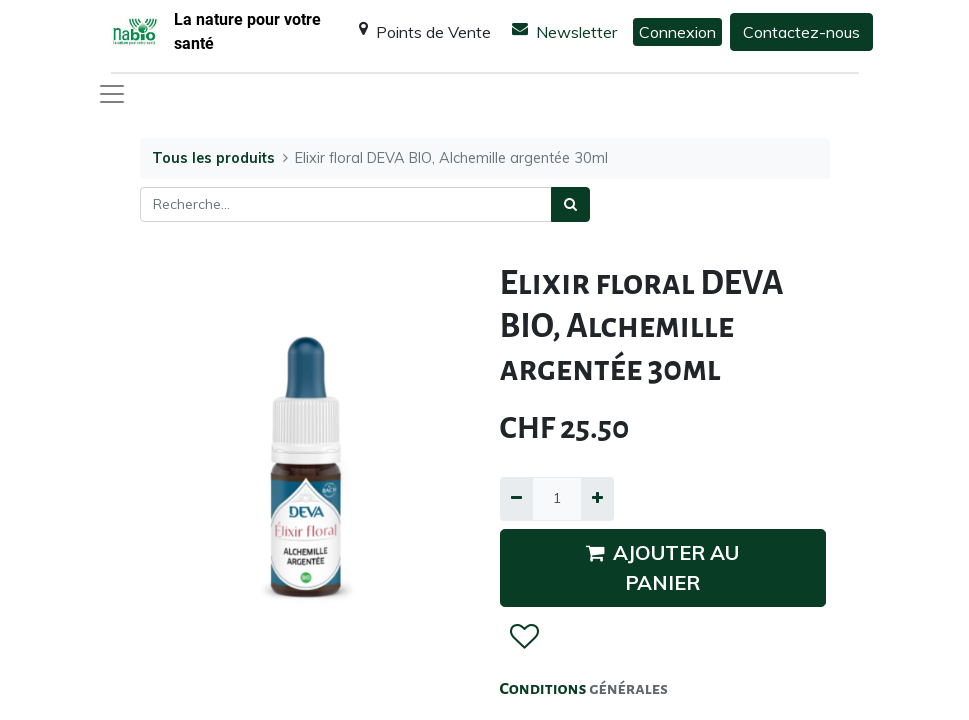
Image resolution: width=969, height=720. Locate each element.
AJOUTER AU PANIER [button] (662, 567)
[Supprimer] (516, 498)
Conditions (545, 689)
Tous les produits (213, 158)
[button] (523, 637)
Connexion (677, 32)
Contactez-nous (801, 32)
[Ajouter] (597, 498)
